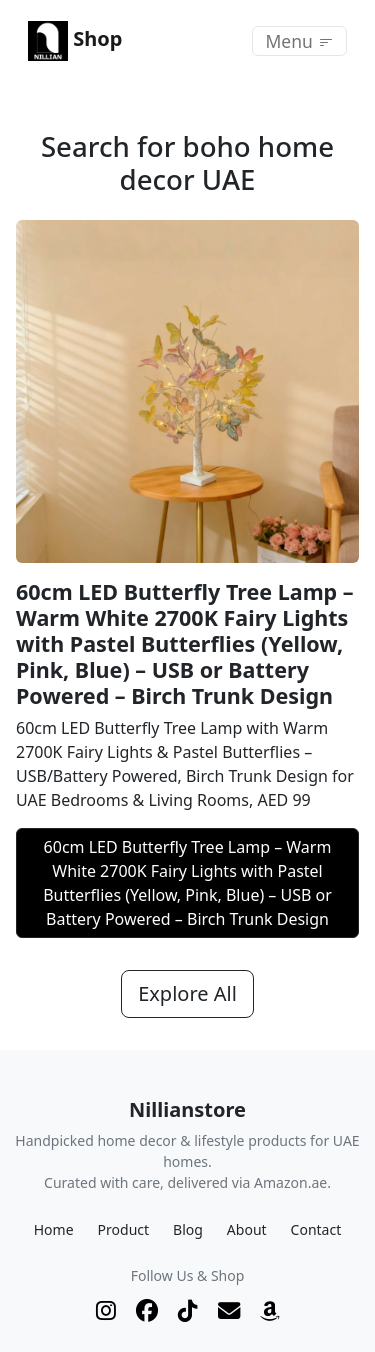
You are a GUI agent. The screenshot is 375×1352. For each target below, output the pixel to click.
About (247, 1229)
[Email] (229, 1311)
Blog (188, 1229)
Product (123, 1229)
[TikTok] (188, 1311)
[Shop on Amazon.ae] (270, 1311)
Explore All (187, 993)
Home (54, 1229)
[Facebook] (147, 1311)
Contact (316, 1229)
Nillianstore (187, 1109)
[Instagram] (106, 1311)
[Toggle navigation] (299, 41)
